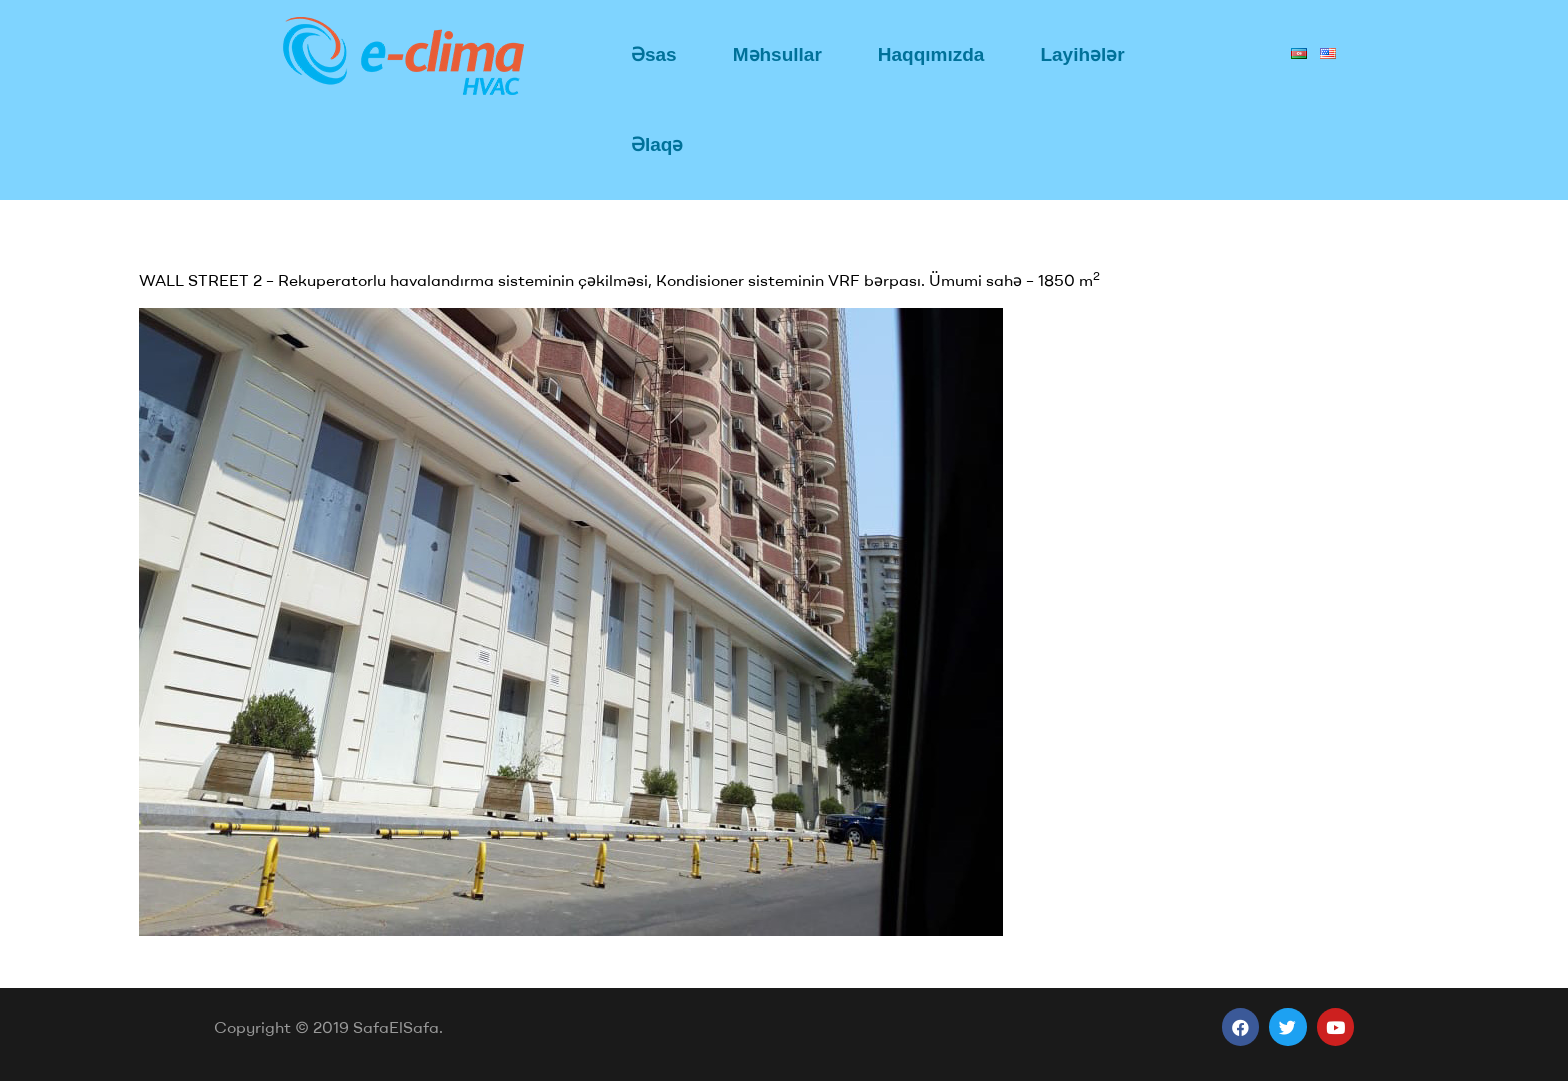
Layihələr (1082, 54)
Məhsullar (777, 54)
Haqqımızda (931, 54)
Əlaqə (657, 144)
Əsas (654, 54)
